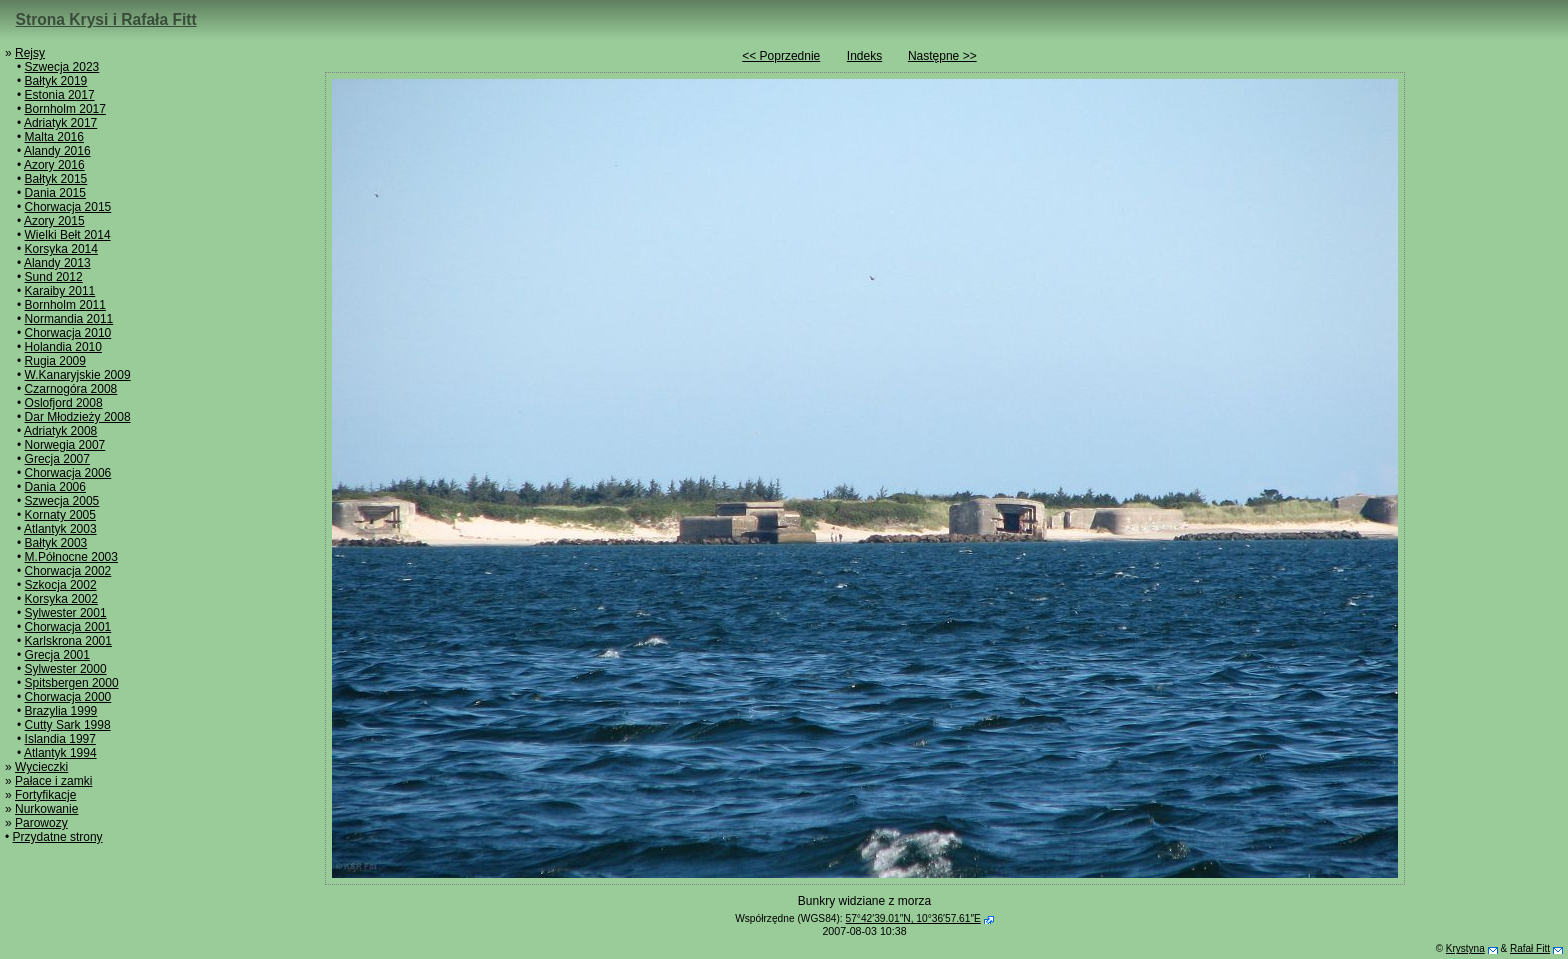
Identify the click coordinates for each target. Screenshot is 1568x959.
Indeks (864, 56)
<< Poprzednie (781, 56)
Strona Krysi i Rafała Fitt (106, 19)
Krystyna (1465, 948)
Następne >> (942, 56)
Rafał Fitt (1530, 948)
